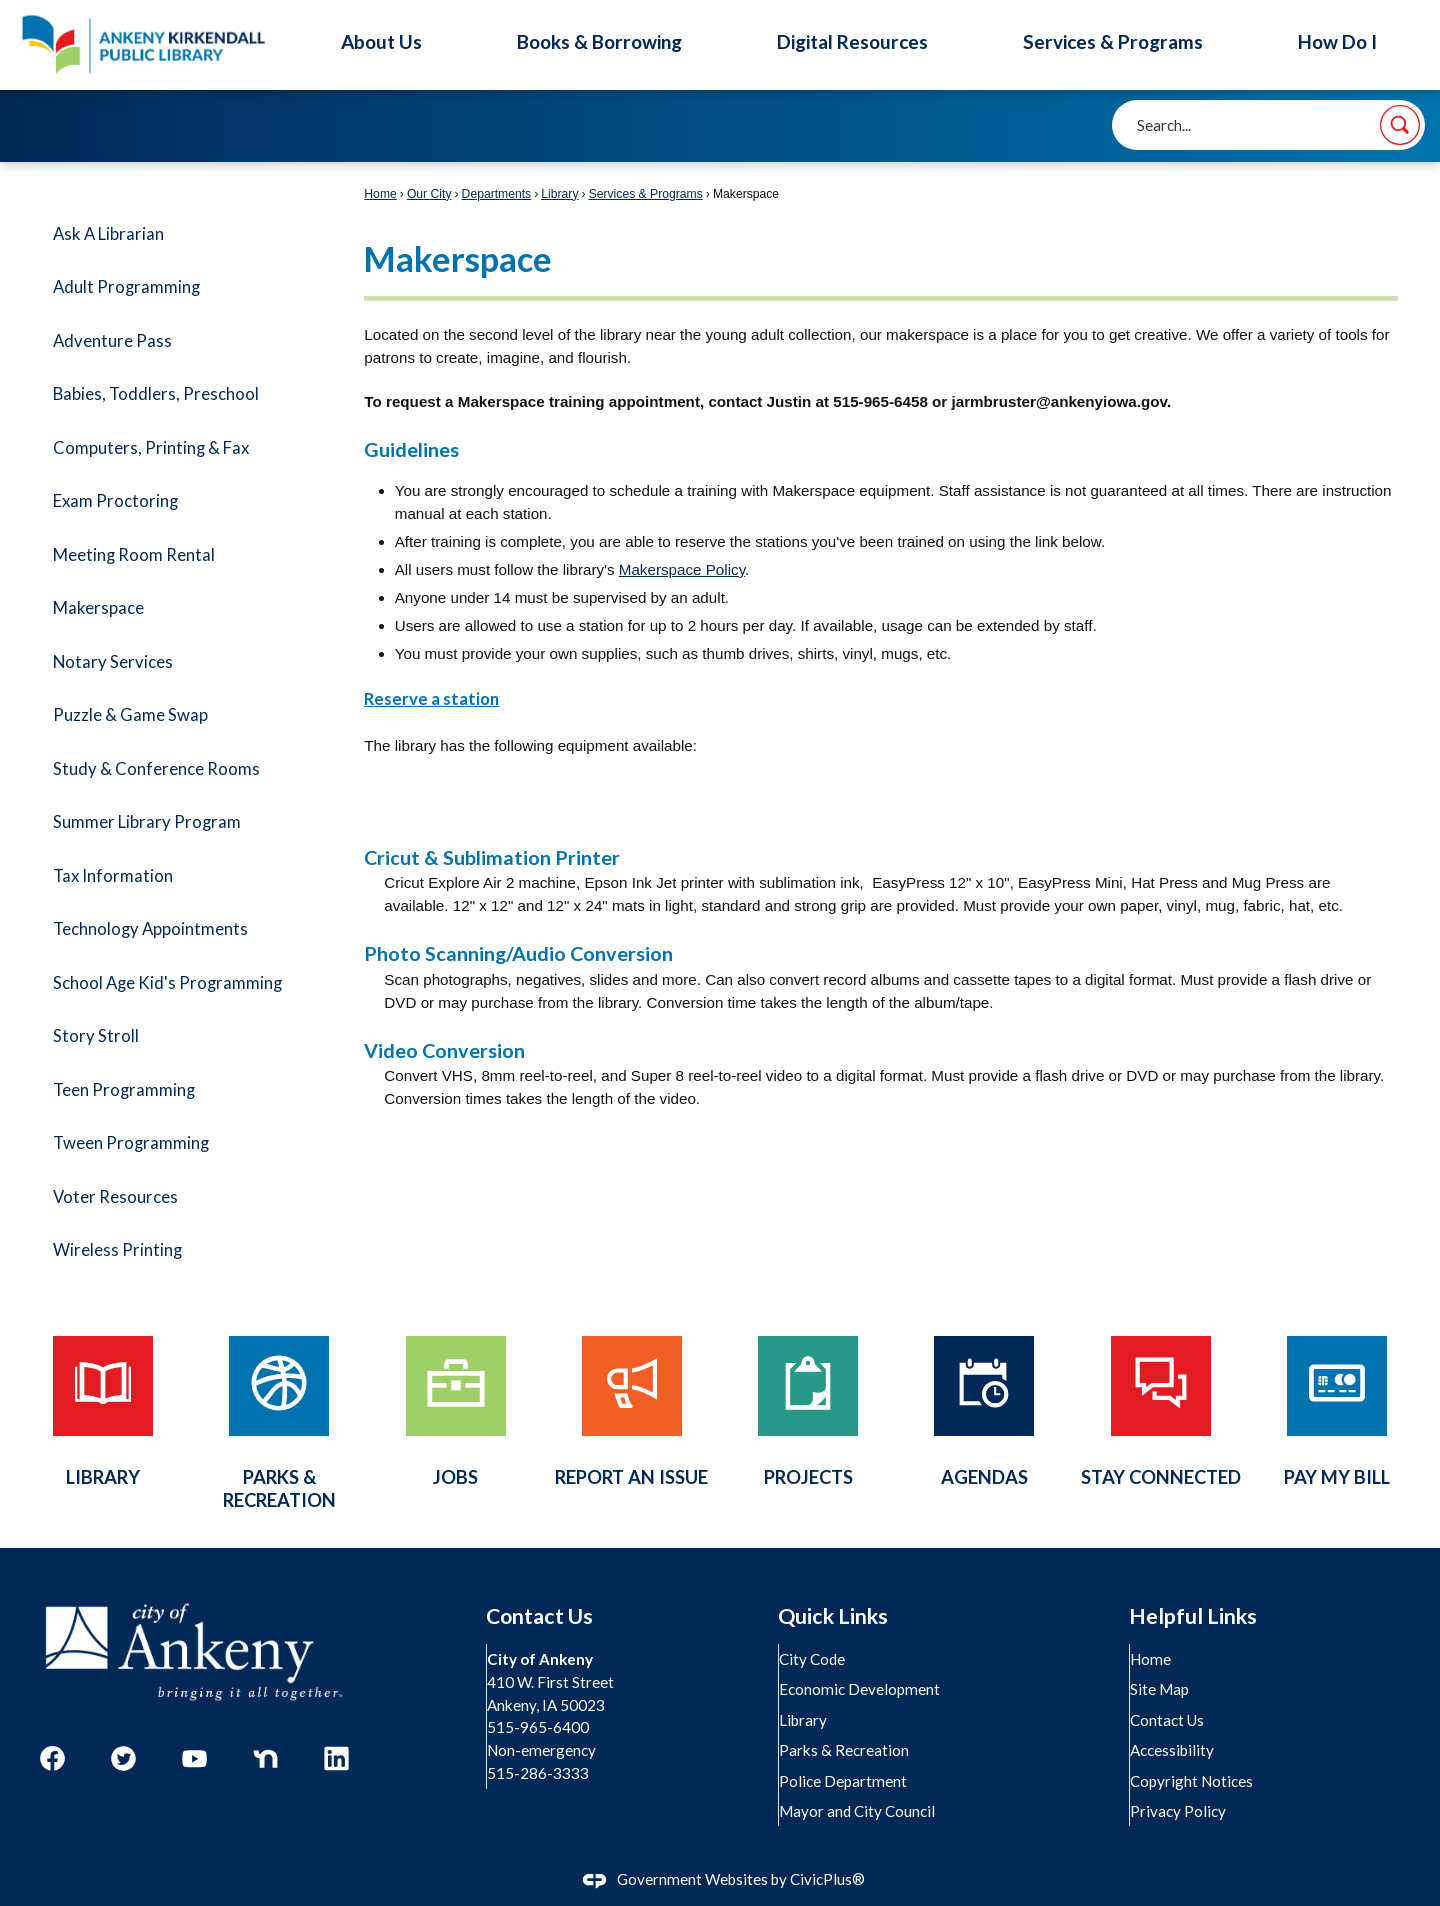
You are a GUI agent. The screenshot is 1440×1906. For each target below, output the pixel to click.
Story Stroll (96, 1036)
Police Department (844, 1781)
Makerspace (98, 608)
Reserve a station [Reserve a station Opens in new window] (431, 699)
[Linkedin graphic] (336, 1758)
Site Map (1160, 1689)
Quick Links (833, 1616)
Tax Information (113, 876)
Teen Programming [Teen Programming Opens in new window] (124, 1090)
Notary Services (113, 662)
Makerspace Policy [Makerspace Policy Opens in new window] (682, 569)
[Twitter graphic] (123, 1758)
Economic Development (860, 1689)
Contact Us (1168, 1720)
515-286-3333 (539, 1773)
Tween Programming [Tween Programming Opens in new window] (131, 1143)
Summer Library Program (147, 822)
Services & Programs (646, 194)
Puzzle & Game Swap (130, 715)
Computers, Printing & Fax (151, 448)
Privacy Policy (1179, 1811)
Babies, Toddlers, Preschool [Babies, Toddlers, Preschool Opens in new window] (156, 394)
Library (559, 194)
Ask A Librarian (108, 234)
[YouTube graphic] (194, 1758)
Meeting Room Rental (134, 555)
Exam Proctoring (115, 501)
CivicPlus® (827, 1879)
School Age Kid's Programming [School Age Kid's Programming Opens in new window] (167, 983)
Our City (429, 194)
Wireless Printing (117, 1250)
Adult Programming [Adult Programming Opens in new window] (126, 287)
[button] (1400, 125)
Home (380, 194)
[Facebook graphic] (52, 1758)
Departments (497, 194)
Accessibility (1173, 1750)
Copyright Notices (1192, 1781)
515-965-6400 (539, 1727)
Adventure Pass (112, 341)
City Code (813, 1659)
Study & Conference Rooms (156, 769)
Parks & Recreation (845, 1750)
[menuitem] (180, 234)
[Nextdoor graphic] (265, 1758)
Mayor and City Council (858, 1811)
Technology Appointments (150, 929)
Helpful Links (1193, 1616)
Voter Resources (115, 1197)
